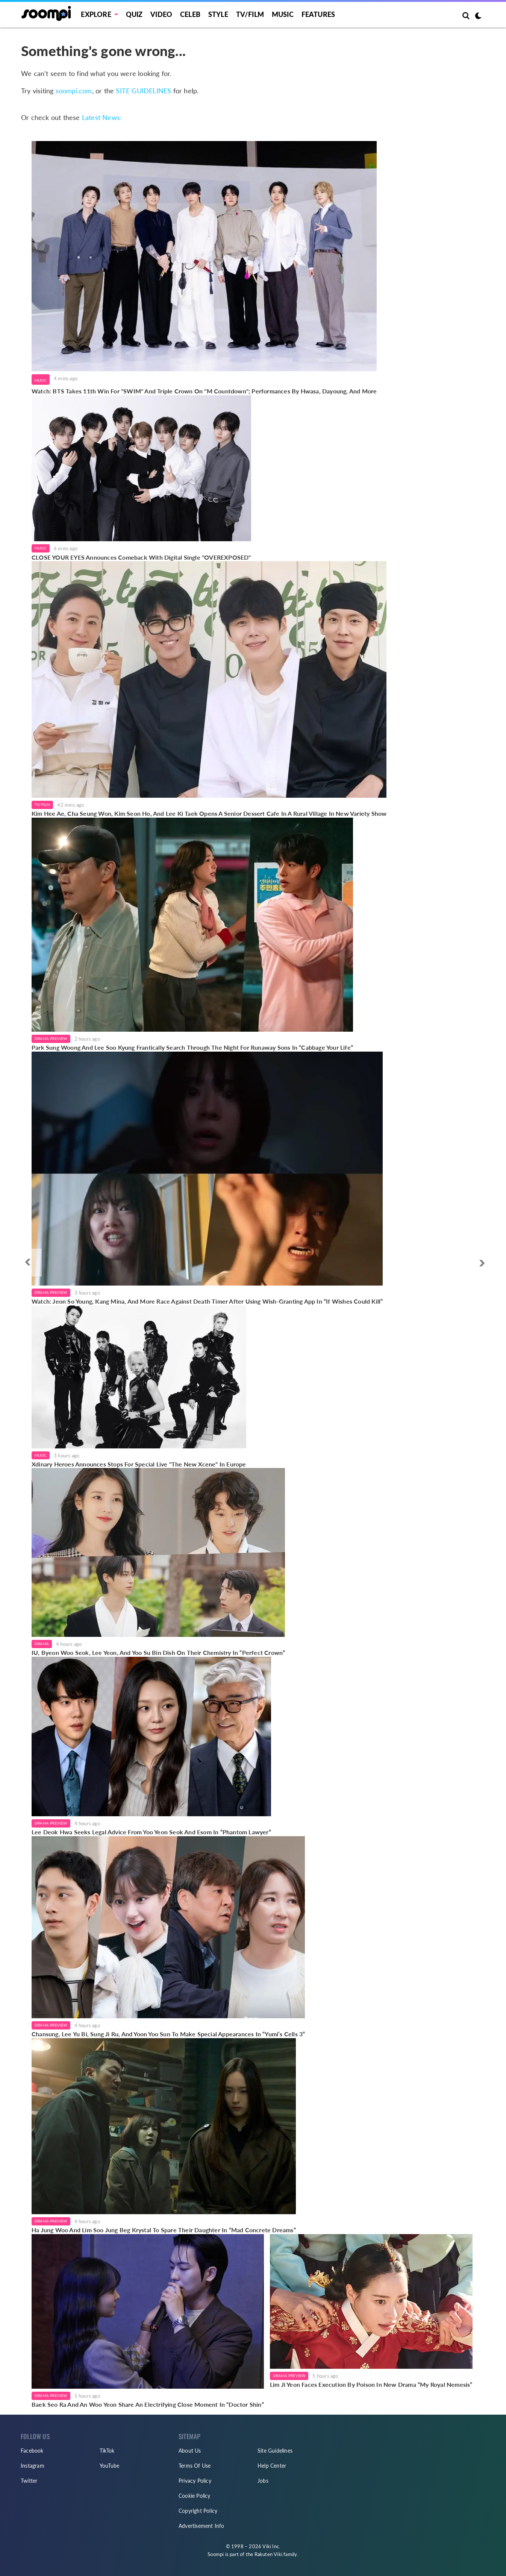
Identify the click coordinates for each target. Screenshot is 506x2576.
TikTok (107, 2450)
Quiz (134, 14)
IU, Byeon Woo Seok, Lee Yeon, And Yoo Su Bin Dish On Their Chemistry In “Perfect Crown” (158, 1652)
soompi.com (74, 91)
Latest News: (102, 117)
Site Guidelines (275, 2450)
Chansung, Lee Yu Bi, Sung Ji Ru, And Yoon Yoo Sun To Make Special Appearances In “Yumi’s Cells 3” (168, 2033)
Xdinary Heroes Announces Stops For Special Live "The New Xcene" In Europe (139, 1464)
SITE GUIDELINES (143, 91)
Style (218, 14)
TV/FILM (250, 14)
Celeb (190, 14)
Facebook (32, 2450)
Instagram (32, 2465)
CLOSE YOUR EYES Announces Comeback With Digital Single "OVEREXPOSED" (141, 557)
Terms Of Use (195, 2465)
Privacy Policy (195, 2480)
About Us (190, 2450)
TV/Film (42, 804)
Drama (42, 1643)
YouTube (109, 2465)
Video (161, 14)
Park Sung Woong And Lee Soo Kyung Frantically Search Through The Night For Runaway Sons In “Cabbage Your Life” (192, 1047)
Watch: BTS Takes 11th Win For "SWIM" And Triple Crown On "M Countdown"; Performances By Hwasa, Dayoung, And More (204, 391)
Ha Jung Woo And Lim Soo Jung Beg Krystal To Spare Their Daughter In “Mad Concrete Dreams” (164, 2229)
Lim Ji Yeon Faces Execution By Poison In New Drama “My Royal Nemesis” (371, 2384)
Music (283, 14)
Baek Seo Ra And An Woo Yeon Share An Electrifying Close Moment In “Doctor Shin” (148, 2404)
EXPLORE (96, 14)
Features (318, 14)
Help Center (272, 2465)
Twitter (29, 2480)
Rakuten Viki (268, 2554)
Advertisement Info (201, 2526)
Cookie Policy (195, 2496)
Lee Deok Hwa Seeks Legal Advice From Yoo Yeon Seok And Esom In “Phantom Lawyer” (151, 1831)
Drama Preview (51, 1038)
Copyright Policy (198, 2511)
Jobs (263, 2480)
